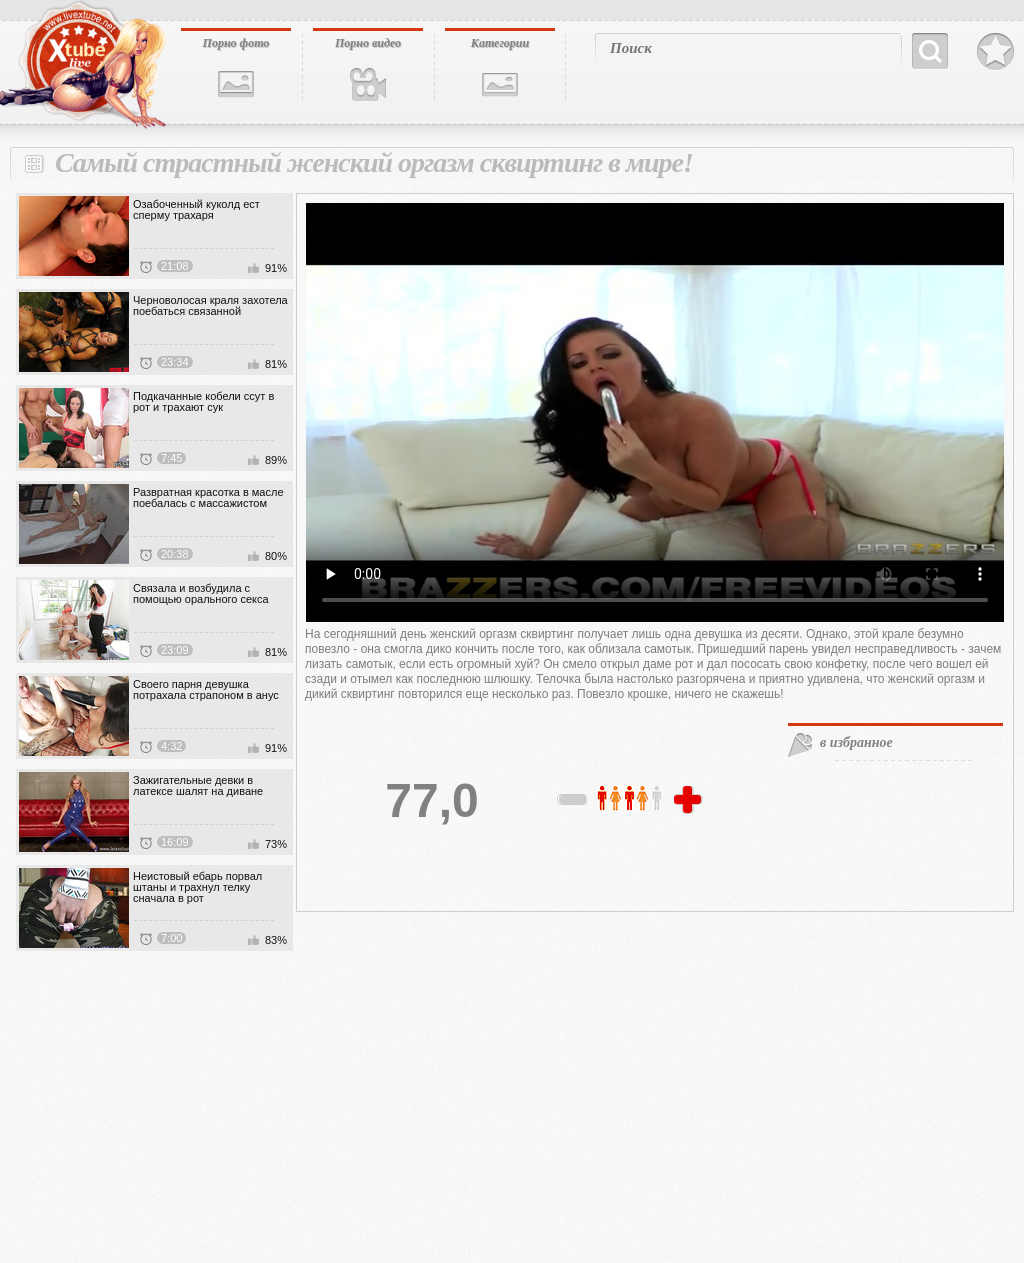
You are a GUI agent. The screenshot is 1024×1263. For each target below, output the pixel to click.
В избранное (995, 52)
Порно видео (368, 43)
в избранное (856, 742)
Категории (500, 43)
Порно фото (236, 43)
